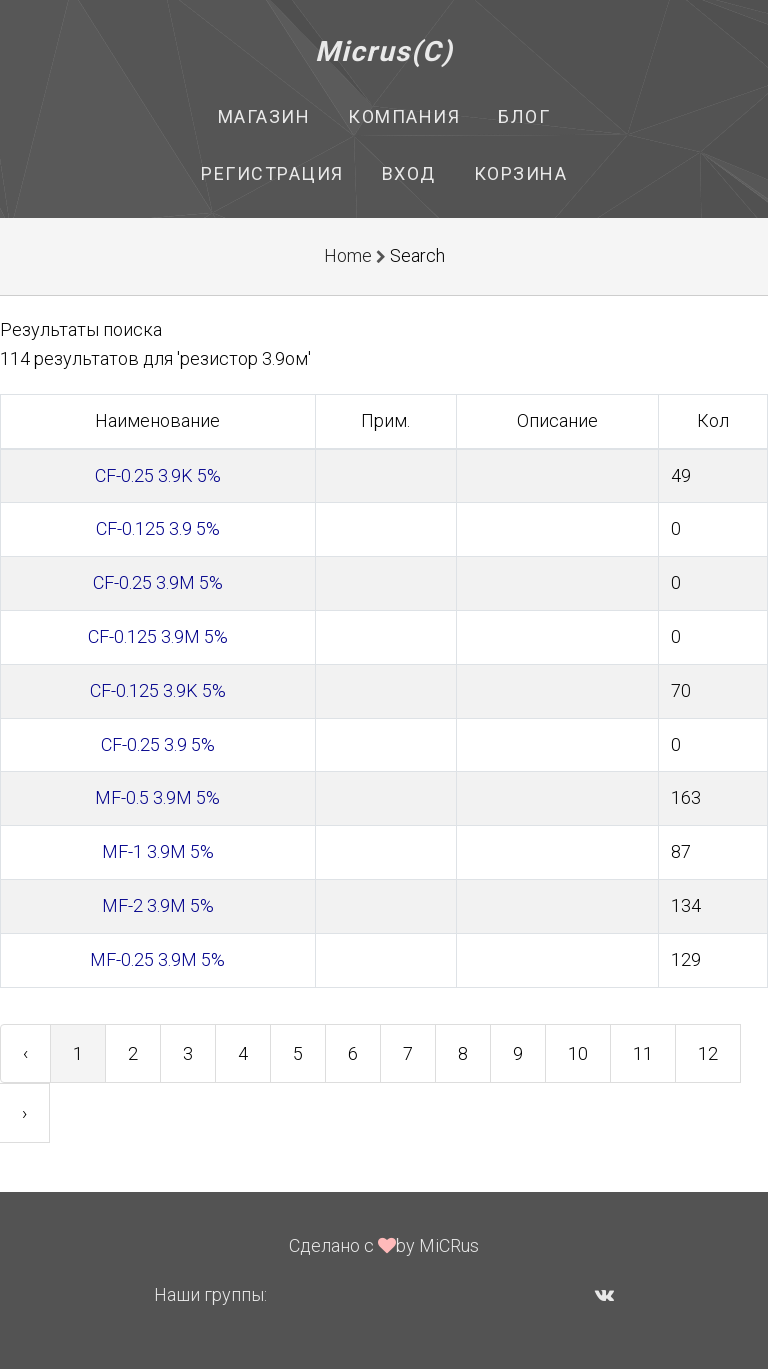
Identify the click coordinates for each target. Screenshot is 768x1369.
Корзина (521, 173)
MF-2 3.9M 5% (158, 905)
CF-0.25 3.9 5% (158, 744)
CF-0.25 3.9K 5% (158, 475)
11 (643, 1053)
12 (708, 1053)
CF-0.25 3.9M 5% (158, 582)
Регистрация (272, 173)
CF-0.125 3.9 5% (158, 528)
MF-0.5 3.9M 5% (157, 797)
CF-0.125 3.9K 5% (158, 690)
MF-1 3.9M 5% (158, 851)
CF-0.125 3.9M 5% (158, 636)
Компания (404, 116)
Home (348, 255)
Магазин (264, 116)
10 (578, 1053)
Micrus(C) (384, 51)
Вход (409, 173)
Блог (524, 116)
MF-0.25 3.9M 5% (157, 959)
